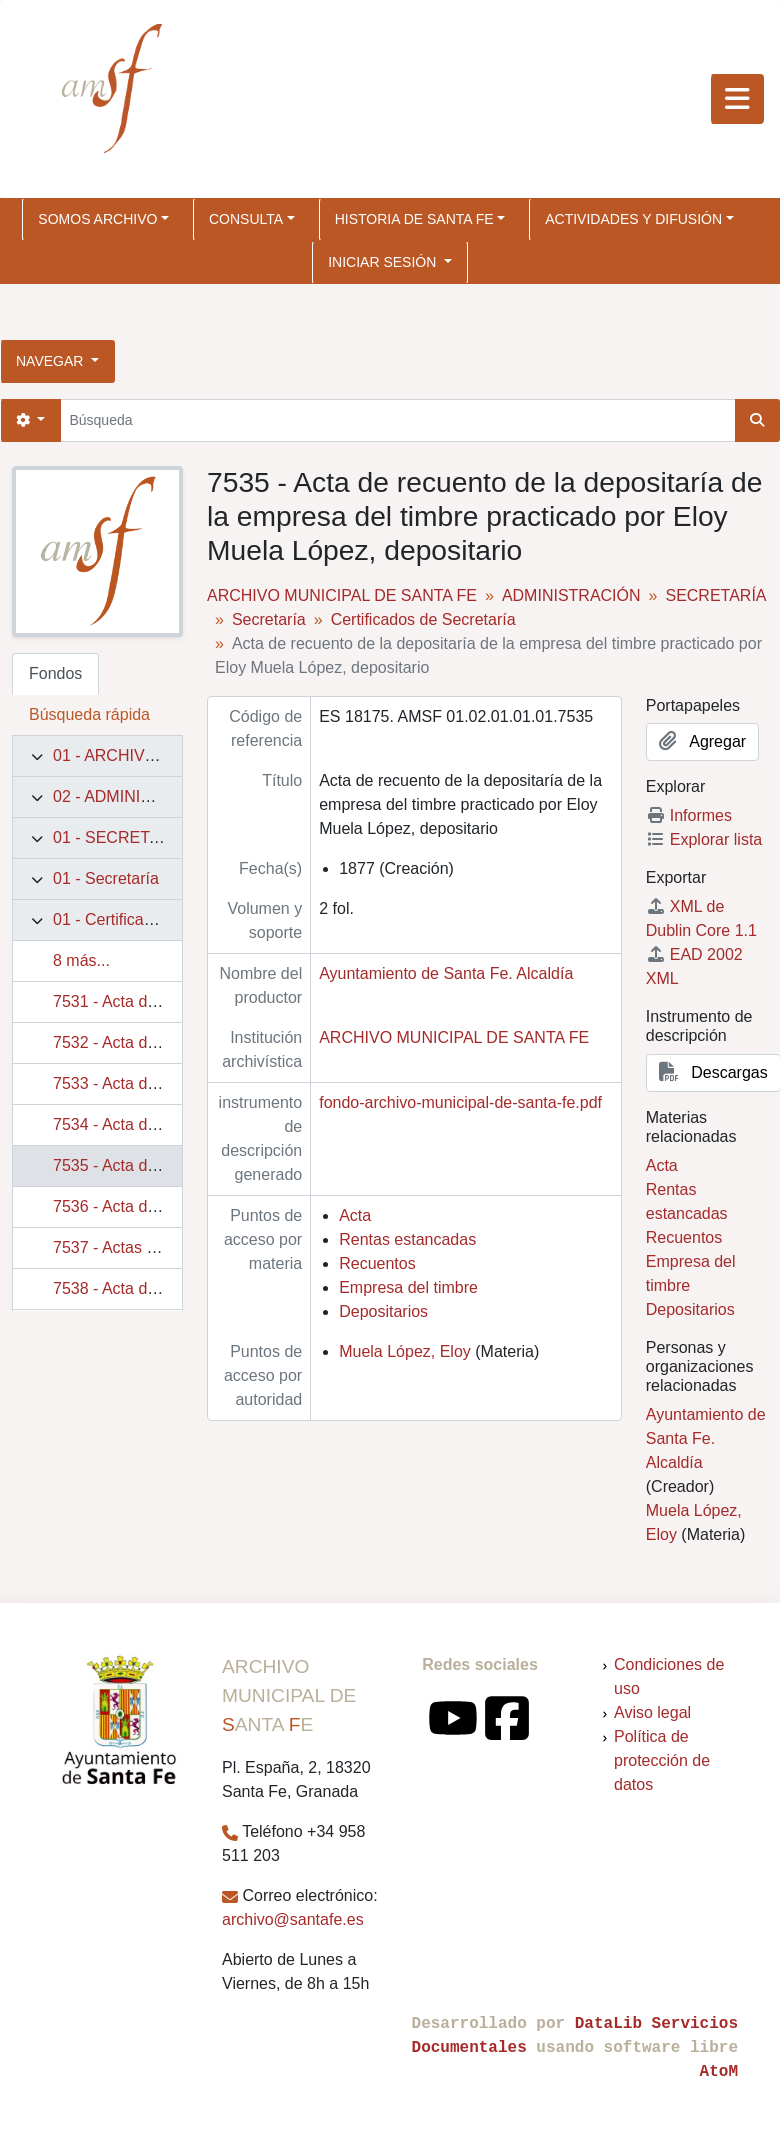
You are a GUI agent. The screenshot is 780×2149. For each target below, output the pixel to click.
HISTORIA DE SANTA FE (414, 219)
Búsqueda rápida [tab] (89, 714)
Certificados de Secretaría (423, 619)
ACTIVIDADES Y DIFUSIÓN (633, 219)
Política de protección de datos (662, 1760)
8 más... (81, 960)
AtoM (719, 2072)
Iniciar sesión (384, 262)
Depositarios (383, 1311)
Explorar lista (704, 839)
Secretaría (269, 619)
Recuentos (377, 1263)
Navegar (51, 361)
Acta (355, 1215)
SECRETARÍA (715, 595)
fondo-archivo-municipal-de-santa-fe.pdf (460, 1102)
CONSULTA (246, 219)
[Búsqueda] (397, 420)
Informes (689, 815)
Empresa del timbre (408, 1287)
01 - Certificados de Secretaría (161, 919)
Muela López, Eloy (405, 1351)
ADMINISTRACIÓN (571, 595)
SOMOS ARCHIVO (97, 219)
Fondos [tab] (55, 673)
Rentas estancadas (407, 1239)
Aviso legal (652, 1712)
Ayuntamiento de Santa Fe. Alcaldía (446, 973)
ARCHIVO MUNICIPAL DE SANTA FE (342, 595)
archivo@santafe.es (293, 1919)
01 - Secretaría (106, 878)
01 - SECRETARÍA (119, 837)
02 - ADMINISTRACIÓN (138, 796)
